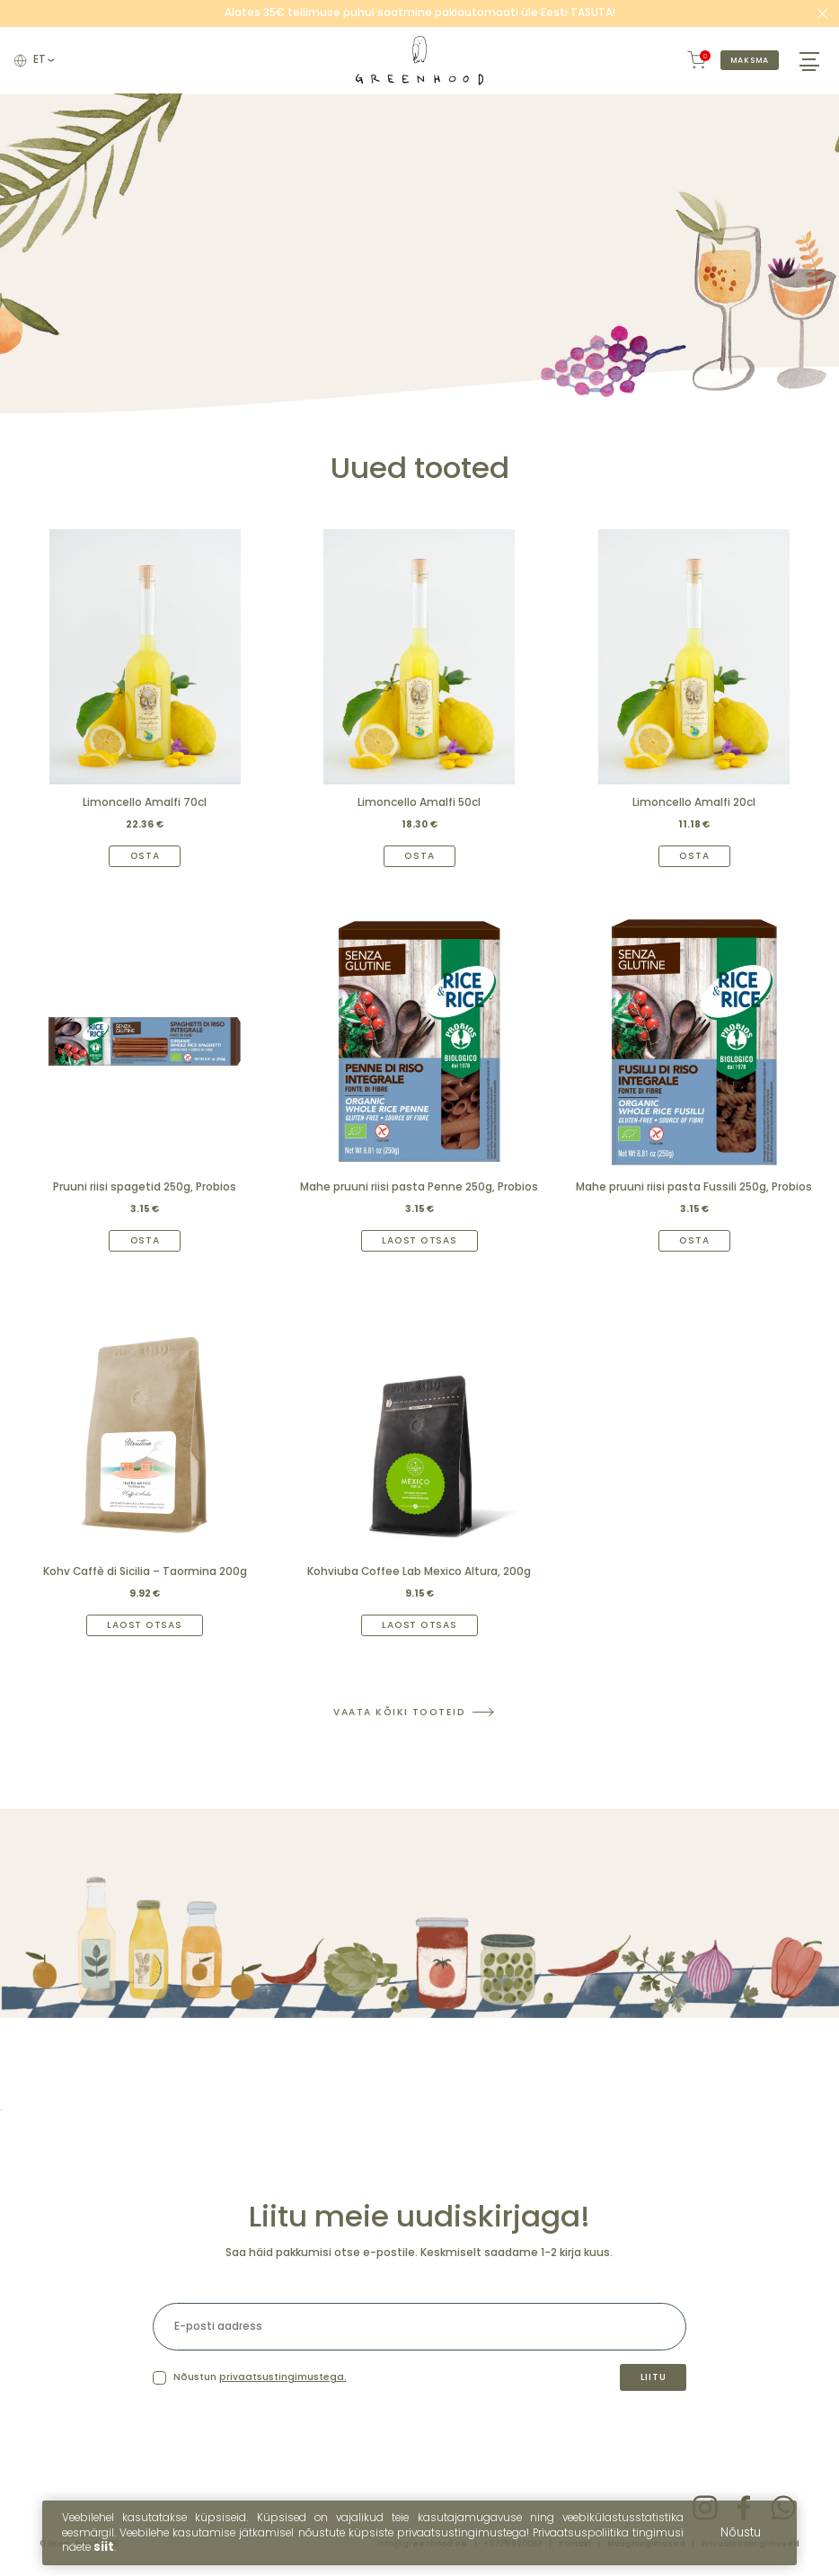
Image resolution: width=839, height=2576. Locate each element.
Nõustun (260, 2377)
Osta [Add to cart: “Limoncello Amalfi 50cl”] (419, 856)
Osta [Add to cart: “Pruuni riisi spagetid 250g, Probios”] (145, 1240)
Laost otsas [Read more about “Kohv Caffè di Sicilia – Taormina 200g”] (144, 1625)
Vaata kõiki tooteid (399, 1712)
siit (103, 2553)
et (42, 60)
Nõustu (740, 2538)
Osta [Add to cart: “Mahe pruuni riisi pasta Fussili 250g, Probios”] (694, 1240)
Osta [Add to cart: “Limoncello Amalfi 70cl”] (145, 856)
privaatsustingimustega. (283, 2377)
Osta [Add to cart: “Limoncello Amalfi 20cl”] (694, 856)
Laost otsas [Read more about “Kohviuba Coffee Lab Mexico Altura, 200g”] (419, 1625)
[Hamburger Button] (809, 60)
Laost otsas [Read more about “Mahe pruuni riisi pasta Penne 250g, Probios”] (419, 1240)
